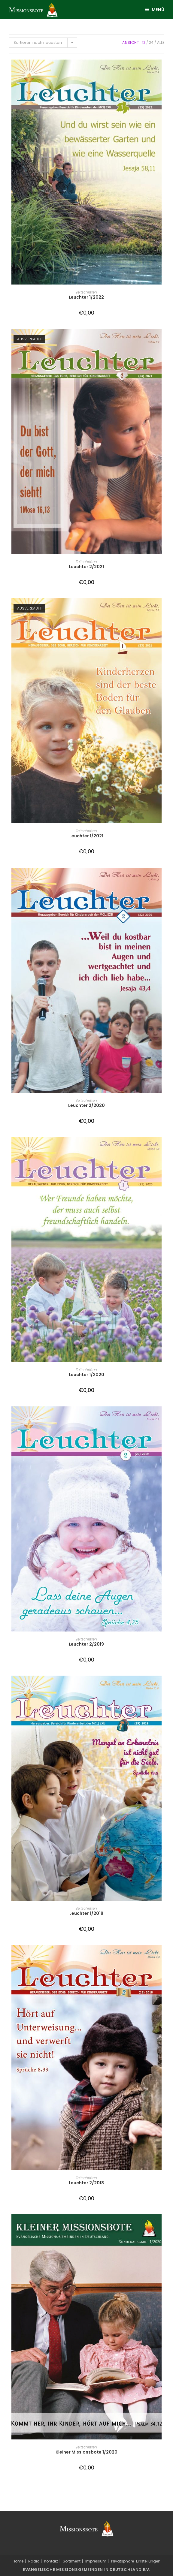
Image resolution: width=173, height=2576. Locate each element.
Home (18, 2561)
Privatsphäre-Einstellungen (135, 2561)
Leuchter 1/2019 (86, 1913)
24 (151, 42)
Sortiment (71, 2561)
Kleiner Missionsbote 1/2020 (86, 2452)
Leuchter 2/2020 (86, 1105)
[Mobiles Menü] (153, 9)
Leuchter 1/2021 (86, 836)
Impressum (95, 2561)
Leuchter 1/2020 (86, 1375)
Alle (160, 42)
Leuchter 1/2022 (86, 297)
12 (143, 42)
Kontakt (51, 2561)
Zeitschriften (86, 292)
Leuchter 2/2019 (86, 1644)
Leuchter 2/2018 (86, 2183)
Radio (33, 2561)
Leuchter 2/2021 (86, 567)
